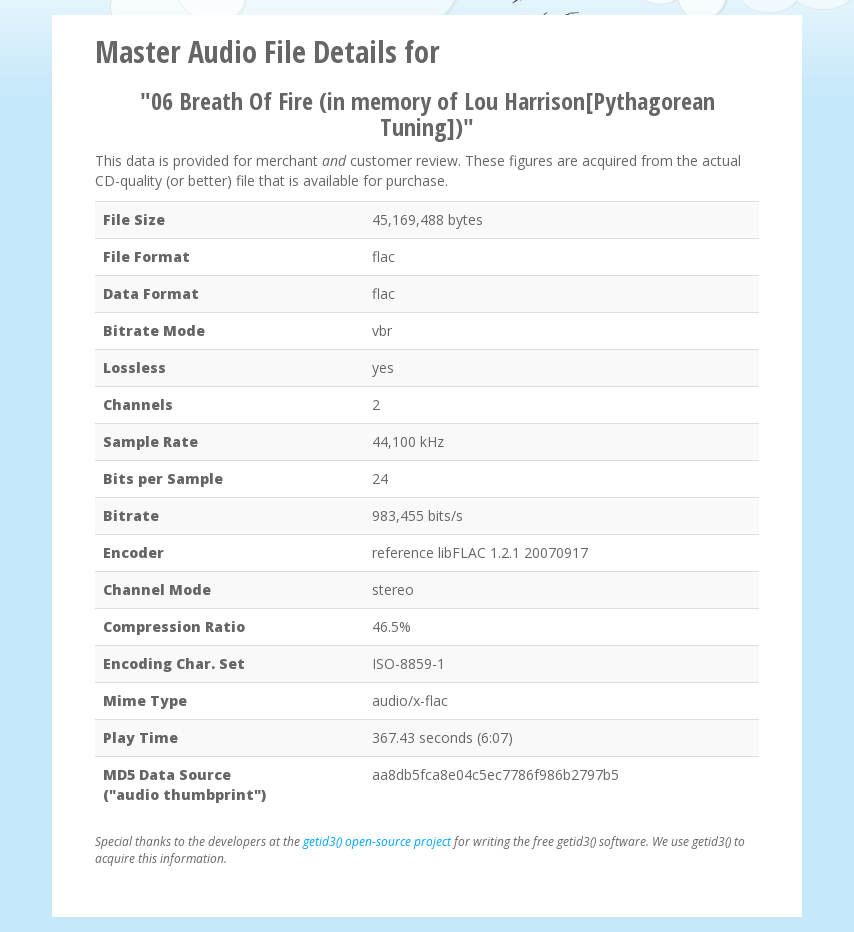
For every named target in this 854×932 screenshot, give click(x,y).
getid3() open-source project (377, 841)
